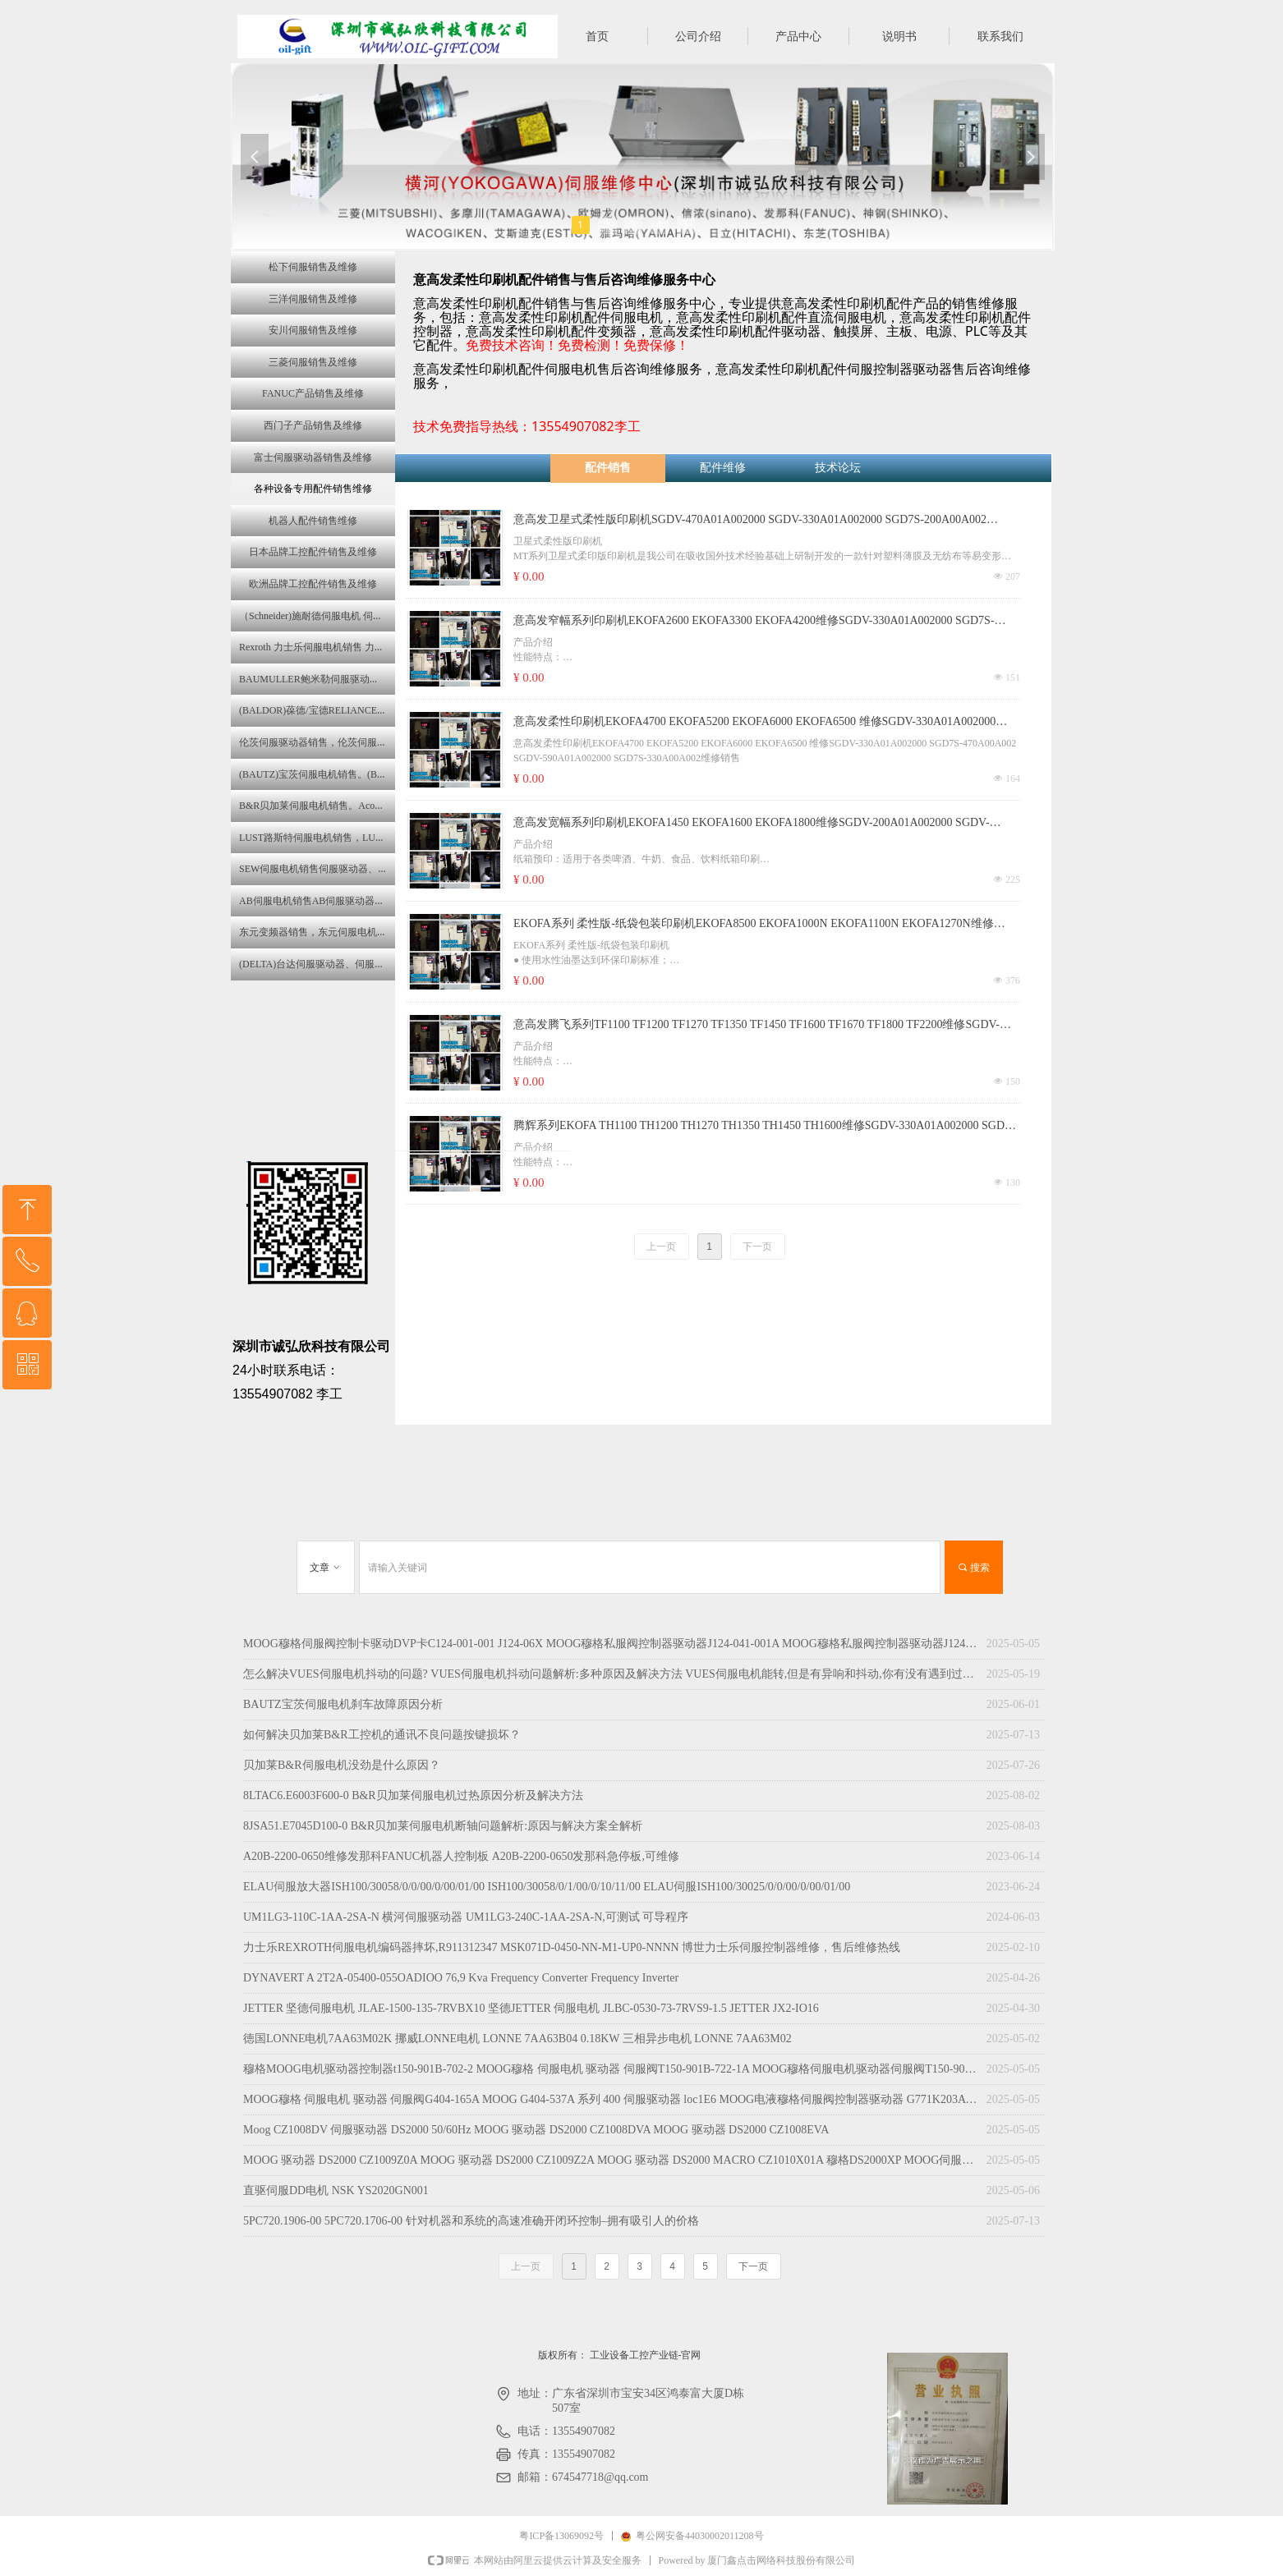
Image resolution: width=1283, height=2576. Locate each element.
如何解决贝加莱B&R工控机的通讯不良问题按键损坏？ (382, 1735)
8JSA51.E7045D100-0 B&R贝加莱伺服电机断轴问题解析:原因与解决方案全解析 (442, 1826)
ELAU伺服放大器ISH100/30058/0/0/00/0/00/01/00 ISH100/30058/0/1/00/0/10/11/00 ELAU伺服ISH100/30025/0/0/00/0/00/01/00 (546, 1886)
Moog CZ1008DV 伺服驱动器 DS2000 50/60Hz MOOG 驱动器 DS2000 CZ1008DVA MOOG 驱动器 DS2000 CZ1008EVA (536, 2130)
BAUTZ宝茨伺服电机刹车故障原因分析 (343, 1704)
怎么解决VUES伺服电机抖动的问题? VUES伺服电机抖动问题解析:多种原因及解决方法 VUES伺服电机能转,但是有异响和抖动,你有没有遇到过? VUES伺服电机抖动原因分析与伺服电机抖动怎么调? (610, 1674)
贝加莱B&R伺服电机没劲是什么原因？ (341, 1765)
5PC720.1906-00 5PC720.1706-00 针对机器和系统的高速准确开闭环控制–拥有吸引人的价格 (471, 2221)
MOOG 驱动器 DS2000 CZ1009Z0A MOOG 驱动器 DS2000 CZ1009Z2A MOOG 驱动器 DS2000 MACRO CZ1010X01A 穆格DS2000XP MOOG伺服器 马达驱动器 (610, 2160)
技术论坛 (838, 467)
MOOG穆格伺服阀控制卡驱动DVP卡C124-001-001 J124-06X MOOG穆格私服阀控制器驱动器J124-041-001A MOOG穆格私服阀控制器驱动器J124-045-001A (610, 1643)
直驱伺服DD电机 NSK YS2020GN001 (336, 2190)
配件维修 (723, 467)
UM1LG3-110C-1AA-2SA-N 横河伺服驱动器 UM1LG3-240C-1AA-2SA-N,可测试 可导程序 (465, 1917)
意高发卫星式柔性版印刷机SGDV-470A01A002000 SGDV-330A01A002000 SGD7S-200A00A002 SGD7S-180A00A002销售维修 (749, 521)
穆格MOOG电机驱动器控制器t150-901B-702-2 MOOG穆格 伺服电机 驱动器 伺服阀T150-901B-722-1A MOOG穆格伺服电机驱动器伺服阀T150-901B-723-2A (610, 2069)
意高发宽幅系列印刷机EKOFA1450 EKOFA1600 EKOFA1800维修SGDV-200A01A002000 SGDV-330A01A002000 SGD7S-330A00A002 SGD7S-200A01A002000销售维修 (751, 824)
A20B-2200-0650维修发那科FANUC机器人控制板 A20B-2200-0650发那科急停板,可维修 (461, 1856)
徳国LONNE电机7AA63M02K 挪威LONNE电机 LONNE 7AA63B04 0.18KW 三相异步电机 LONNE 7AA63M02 (517, 2038)
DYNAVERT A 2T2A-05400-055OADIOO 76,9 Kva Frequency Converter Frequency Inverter (460, 1978)
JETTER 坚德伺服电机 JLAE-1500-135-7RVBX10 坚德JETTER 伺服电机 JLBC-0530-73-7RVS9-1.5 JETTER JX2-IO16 (531, 2008)
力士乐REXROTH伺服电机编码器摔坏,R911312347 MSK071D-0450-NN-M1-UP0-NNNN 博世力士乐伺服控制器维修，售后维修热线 (571, 1947)
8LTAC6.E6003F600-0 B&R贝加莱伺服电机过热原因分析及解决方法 (413, 1795)
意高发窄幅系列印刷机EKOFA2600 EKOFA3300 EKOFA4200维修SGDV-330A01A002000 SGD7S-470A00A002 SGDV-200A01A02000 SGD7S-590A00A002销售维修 (754, 622)
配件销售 (608, 467)
